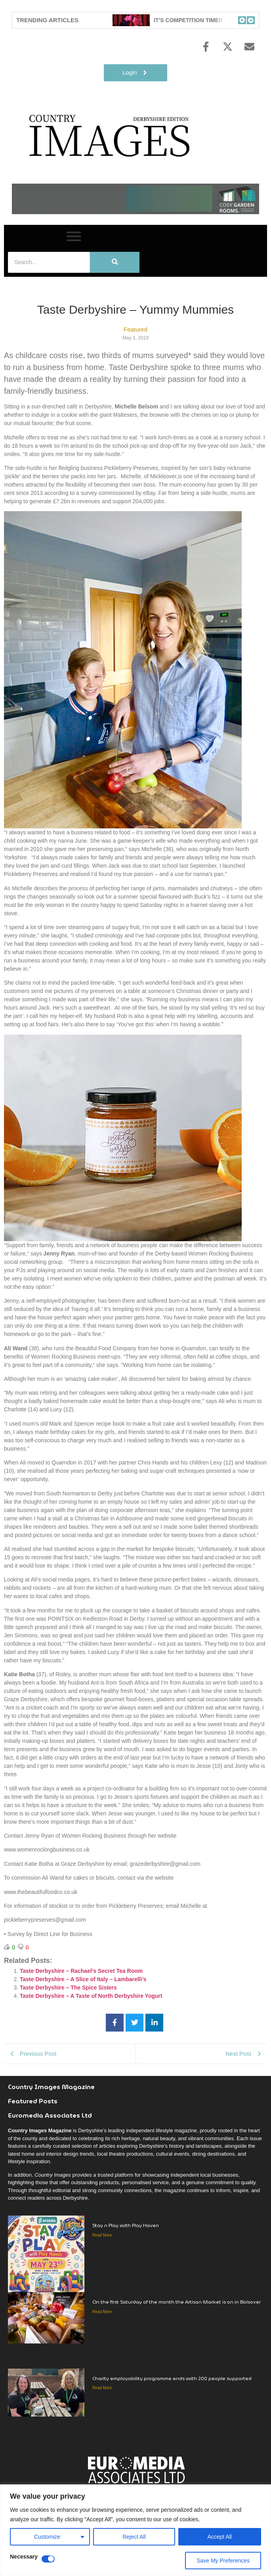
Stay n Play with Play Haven (125, 2225)
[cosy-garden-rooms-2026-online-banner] (135, 212)
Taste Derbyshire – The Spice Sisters (68, 1987)
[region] (135, 2530)
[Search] (49, 262)
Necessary (24, 2557)
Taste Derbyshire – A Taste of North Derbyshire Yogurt (91, 1996)
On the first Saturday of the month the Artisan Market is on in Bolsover (176, 2302)
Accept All (220, 2537)
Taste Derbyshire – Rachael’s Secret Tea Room (81, 1971)
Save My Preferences (223, 2560)
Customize (47, 2537)
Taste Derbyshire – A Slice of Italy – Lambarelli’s (83, 1979)
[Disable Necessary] (48, 2559)
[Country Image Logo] (111, 135)
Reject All (133, 2537)
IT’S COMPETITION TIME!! (194, 20)
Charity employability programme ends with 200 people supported (172, 2378)
